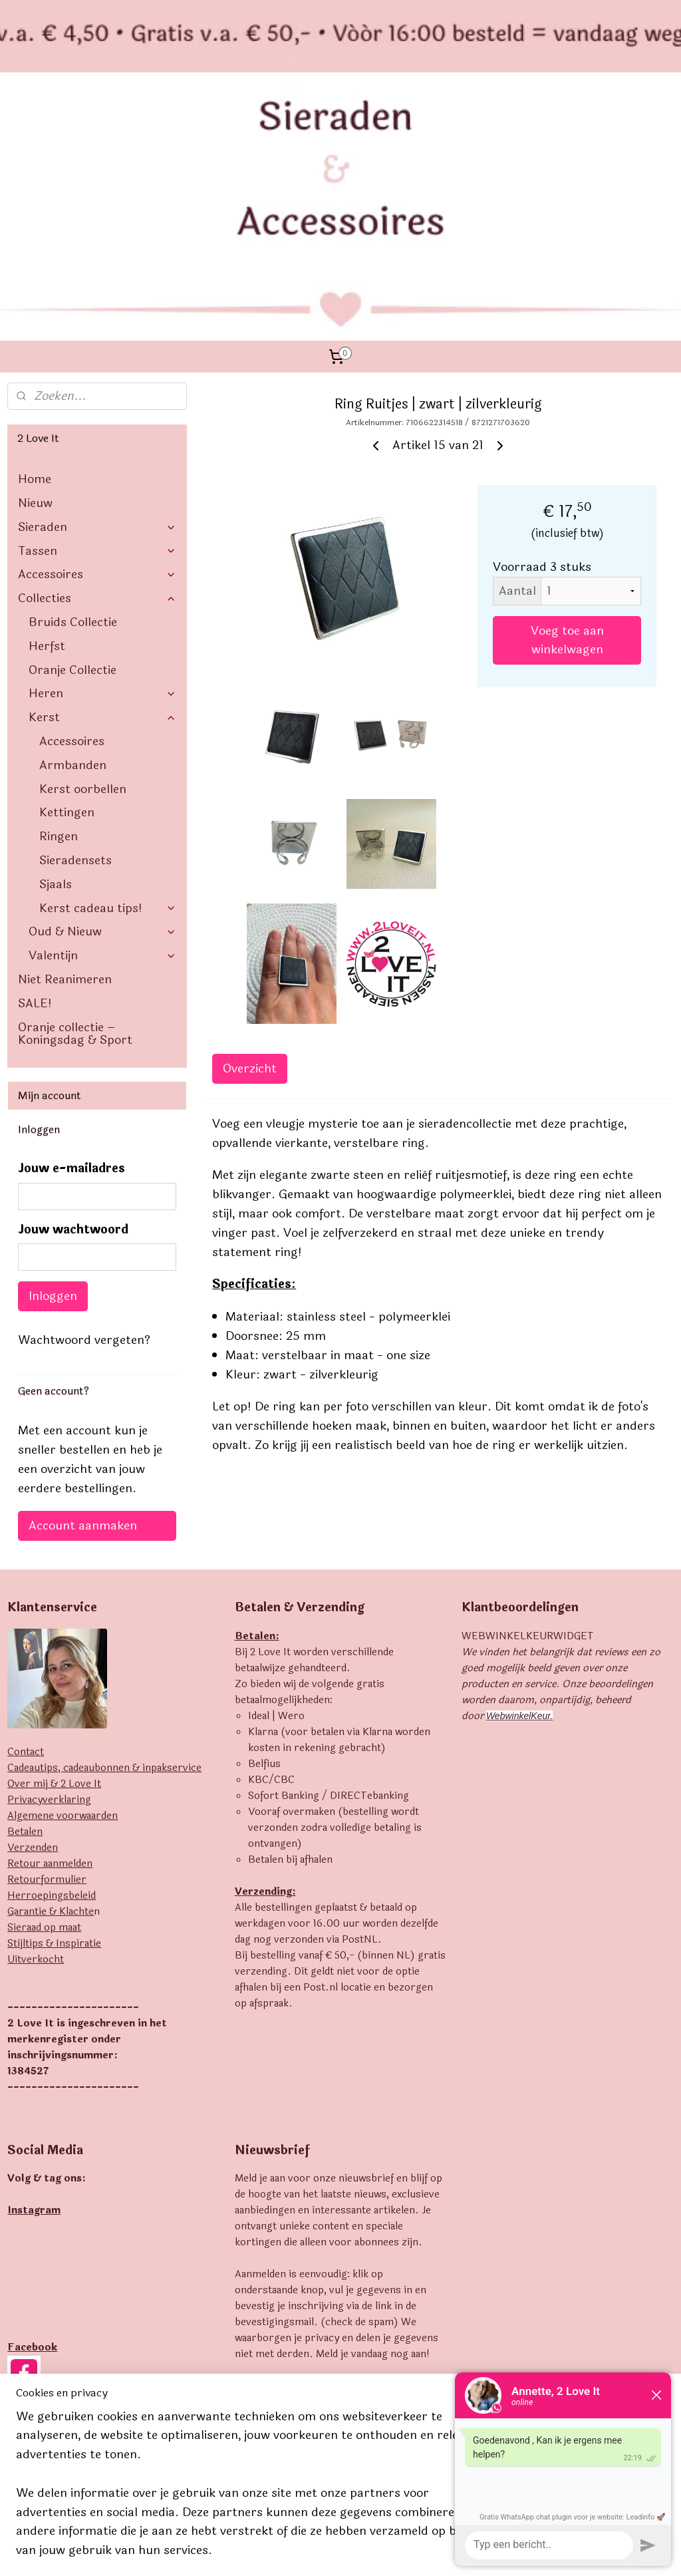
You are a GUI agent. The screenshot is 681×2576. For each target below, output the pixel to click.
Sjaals (55, 698)
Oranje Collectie (72, 483)
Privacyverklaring (49, 1613)
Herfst (47, 459)
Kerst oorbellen (82, 602)
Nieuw (35, 317)
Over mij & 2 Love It (54, 1597)
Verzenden (32, 1661)
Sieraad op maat (44, 1741)
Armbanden (72, 578)
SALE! (35, 817)
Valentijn (102, 769)
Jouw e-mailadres (71, 983)
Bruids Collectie (73, 436)
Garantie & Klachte (50, 1725)
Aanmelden (277, 2254)
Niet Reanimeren (65, 793)
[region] (252, 2491)
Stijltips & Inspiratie (54, 1757)
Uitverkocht (35, 1773)
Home (34, 293)
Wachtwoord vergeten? (84, 1154)
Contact (25, 1565)
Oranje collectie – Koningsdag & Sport (75, 848)
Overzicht (250, 883)
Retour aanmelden (49, 1677)
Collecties (97, 412)
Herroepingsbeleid (51, 1709)
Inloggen (53, 1110)
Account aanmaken (83, 1340)
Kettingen (66, 626)
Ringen (58, 650)
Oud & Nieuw (102, 745)
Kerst (102, 531)
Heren (102, 507)
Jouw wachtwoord (73, 1044)
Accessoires (97, 388)
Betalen (25, 1645)
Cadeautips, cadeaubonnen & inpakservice (104, 1581)
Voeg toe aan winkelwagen (566, 453)
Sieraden (97, 340)
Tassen (97, 364)
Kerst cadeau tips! (107, 722)
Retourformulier (46, 1693)
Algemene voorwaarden (62, 1629)
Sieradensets (75, 674)
